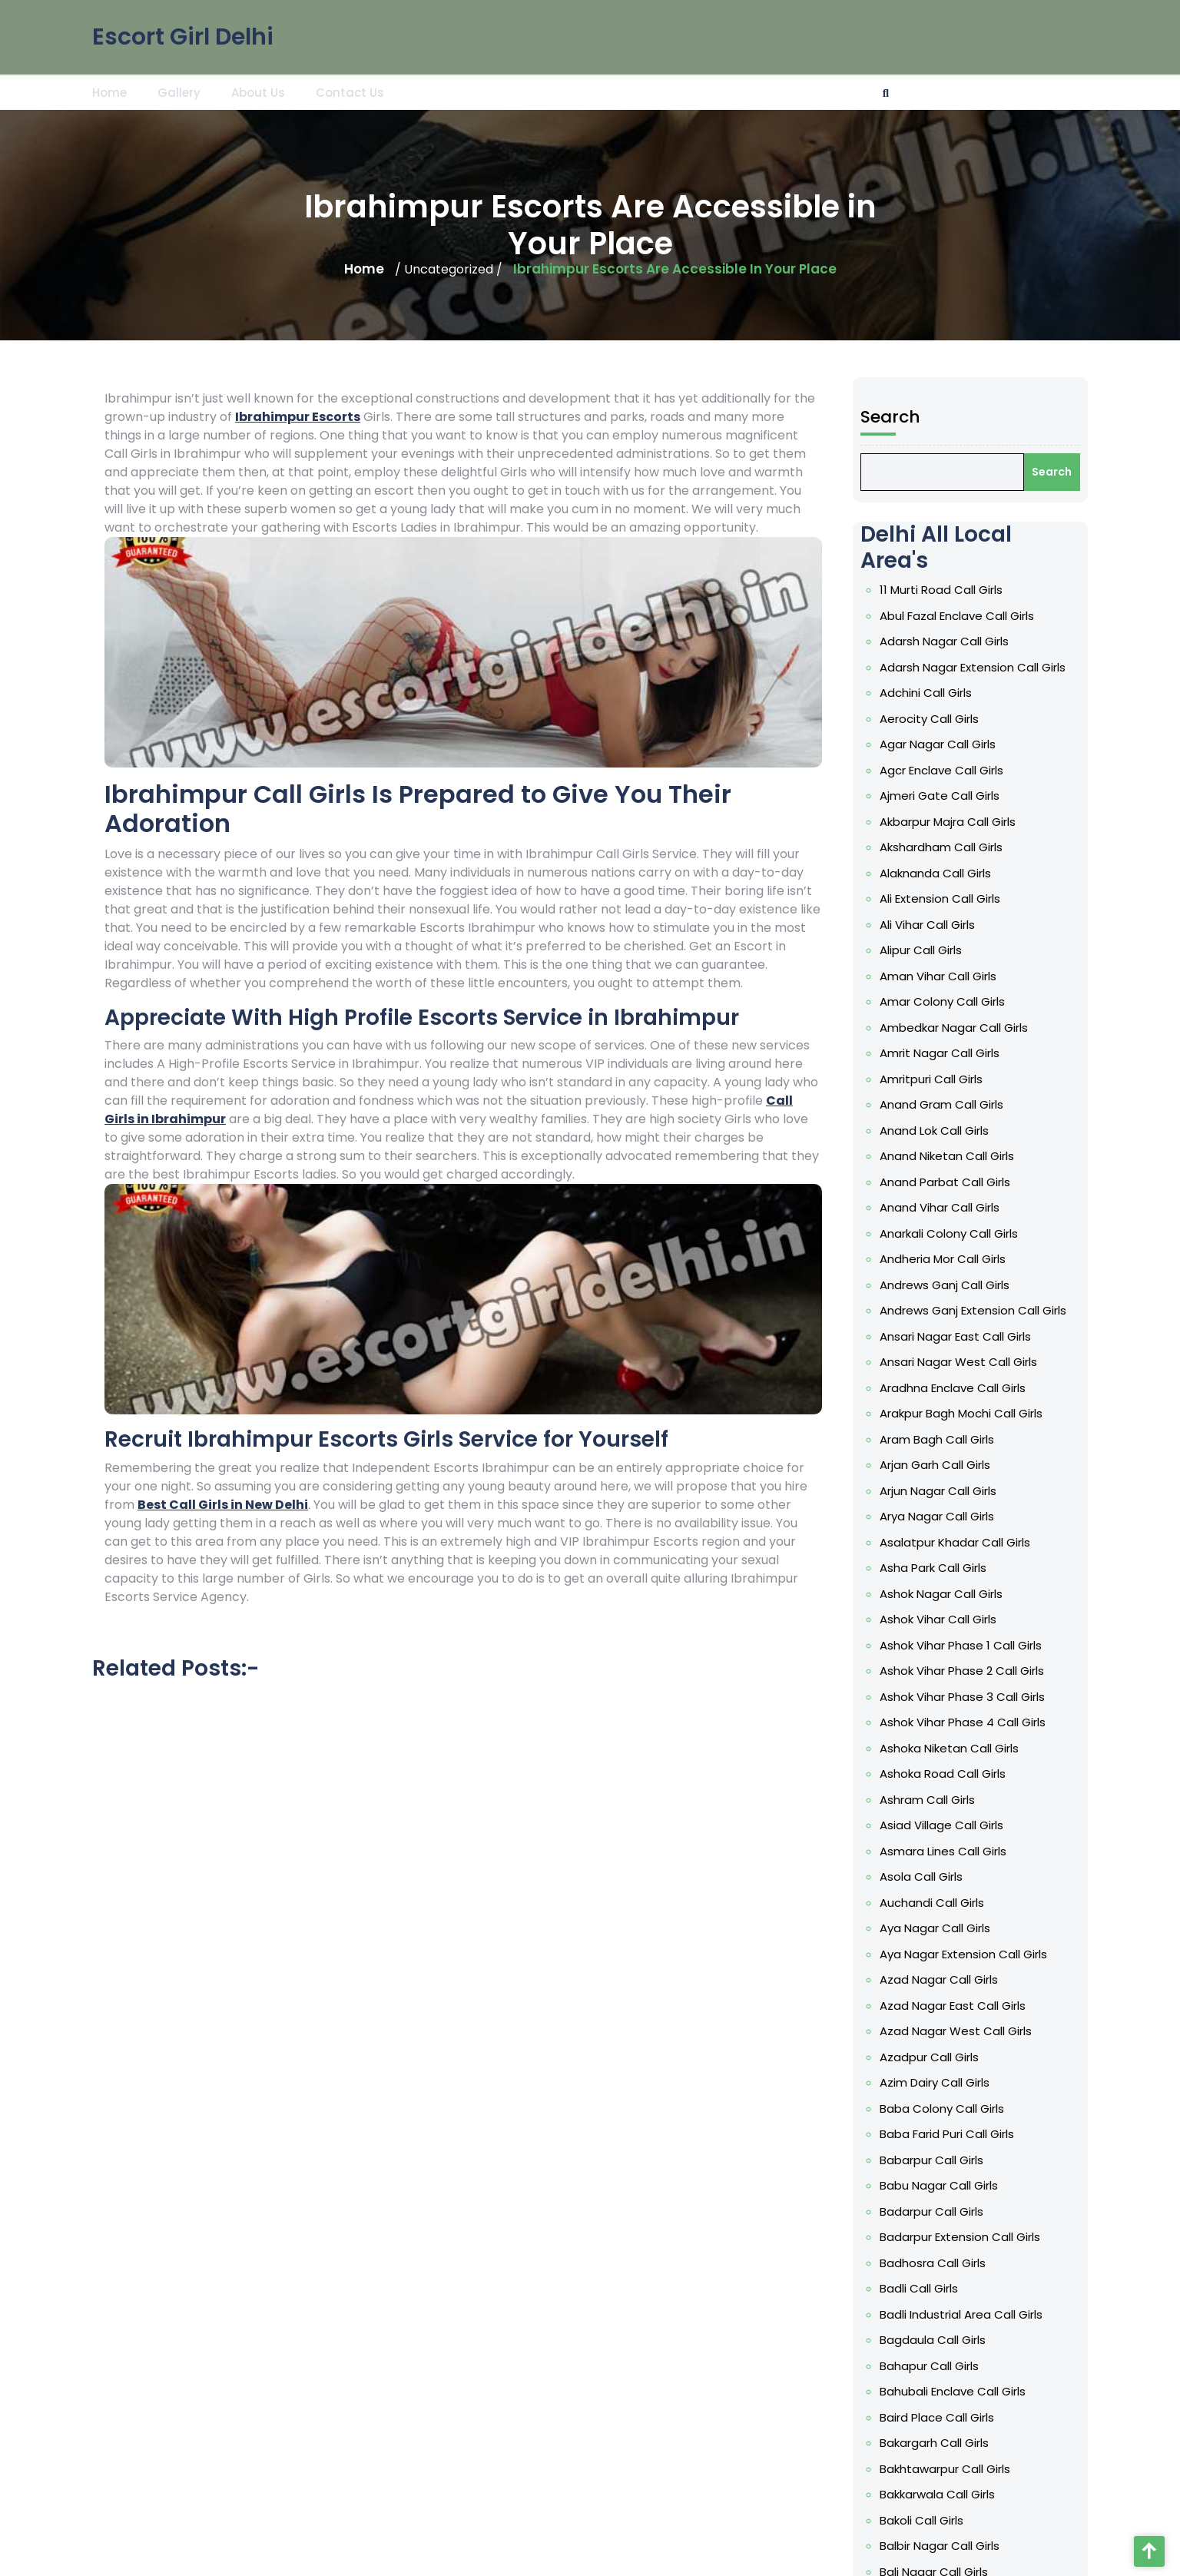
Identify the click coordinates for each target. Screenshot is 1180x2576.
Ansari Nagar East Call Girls (956, 1360)
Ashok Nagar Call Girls (942, 1605)
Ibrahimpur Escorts (297, 417)
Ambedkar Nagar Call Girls (954, 1068)
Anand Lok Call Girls (936, 1165)
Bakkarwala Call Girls (938, 2457)
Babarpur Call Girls (933, 2141)
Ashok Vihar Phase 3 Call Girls (962, 1701)
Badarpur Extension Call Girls (960, 2214)
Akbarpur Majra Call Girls (948, 872)
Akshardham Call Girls (942, 897)
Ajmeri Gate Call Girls (941, 849)
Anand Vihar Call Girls (941, 1238)
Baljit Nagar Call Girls (939, 2555)
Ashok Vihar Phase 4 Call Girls (963, 1726)
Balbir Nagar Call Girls (941, 2507)
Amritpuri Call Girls (933, 1117)
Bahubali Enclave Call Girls (953, 2360)
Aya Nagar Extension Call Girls (963, 1946)
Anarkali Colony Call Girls (950, 1263)
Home (109, 90)
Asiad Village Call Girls (943, 1824)
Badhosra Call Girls (934, 2238)
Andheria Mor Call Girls (943, 1287)
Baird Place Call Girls (938, 2384)
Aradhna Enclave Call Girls (953, 1409)
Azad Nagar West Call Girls (956, 2019)
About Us (258, 90)
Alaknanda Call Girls (936, 922)
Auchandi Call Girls (933, 1897)
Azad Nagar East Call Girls (953, 1994)
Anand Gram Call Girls (943, 1141)
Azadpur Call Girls (931, 2043)
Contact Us (350, 90)
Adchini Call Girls (928, 751)
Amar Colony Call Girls (943, 1044)
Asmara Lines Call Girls (944, 1848)
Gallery (179, 90)
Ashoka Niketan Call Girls (950, 1751)
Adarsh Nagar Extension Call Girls (972, 726)
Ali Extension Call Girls (941, 946)
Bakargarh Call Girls (936, 2409)
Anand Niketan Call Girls (948, 1190)
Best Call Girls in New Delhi (223, 1504)
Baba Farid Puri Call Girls (948, 2116)
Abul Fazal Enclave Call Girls (957, 678)
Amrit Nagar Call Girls (941, 1092)
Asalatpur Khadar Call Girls (955, 1555)
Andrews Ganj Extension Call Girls (972, 1336)
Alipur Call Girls (923, 995)
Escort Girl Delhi (182, 31)
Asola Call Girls (923, 1873)
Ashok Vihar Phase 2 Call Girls (962, 1678)
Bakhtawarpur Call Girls (946, 2434)
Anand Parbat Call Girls (946, 1214)
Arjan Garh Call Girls (936, 1482)
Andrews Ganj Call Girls (945, 1312)
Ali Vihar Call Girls (929, 970)
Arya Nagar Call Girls (938, 1531)
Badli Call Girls (921, 2262)
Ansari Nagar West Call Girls (958, 1385)
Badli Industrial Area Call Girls (961, 2287)
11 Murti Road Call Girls (942, 653)
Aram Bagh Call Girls (938, 1458)
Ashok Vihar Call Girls (939, 1628)
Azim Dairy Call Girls (936, 2068)
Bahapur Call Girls (931, 2336)
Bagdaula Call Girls (934, 2311)
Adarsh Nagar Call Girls (945, 702)
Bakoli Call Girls (923, 2482)
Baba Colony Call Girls (943, 2092)
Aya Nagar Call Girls (936, 1921)
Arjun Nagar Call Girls (939, 1507)
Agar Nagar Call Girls (939, 799)
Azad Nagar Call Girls (940, 1970)
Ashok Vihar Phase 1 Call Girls (961, 1653)
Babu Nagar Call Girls (940, 2165)
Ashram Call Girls (929, 1799)
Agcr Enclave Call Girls (943, 824)
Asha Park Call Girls (935, 1580)
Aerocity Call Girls (931, 775)
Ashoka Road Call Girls (943, 1775)
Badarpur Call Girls (933, 2189)
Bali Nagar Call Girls (935, 2531)
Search (895, 490)
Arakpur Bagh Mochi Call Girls (961, 1433)
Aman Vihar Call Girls (939, 1019)
